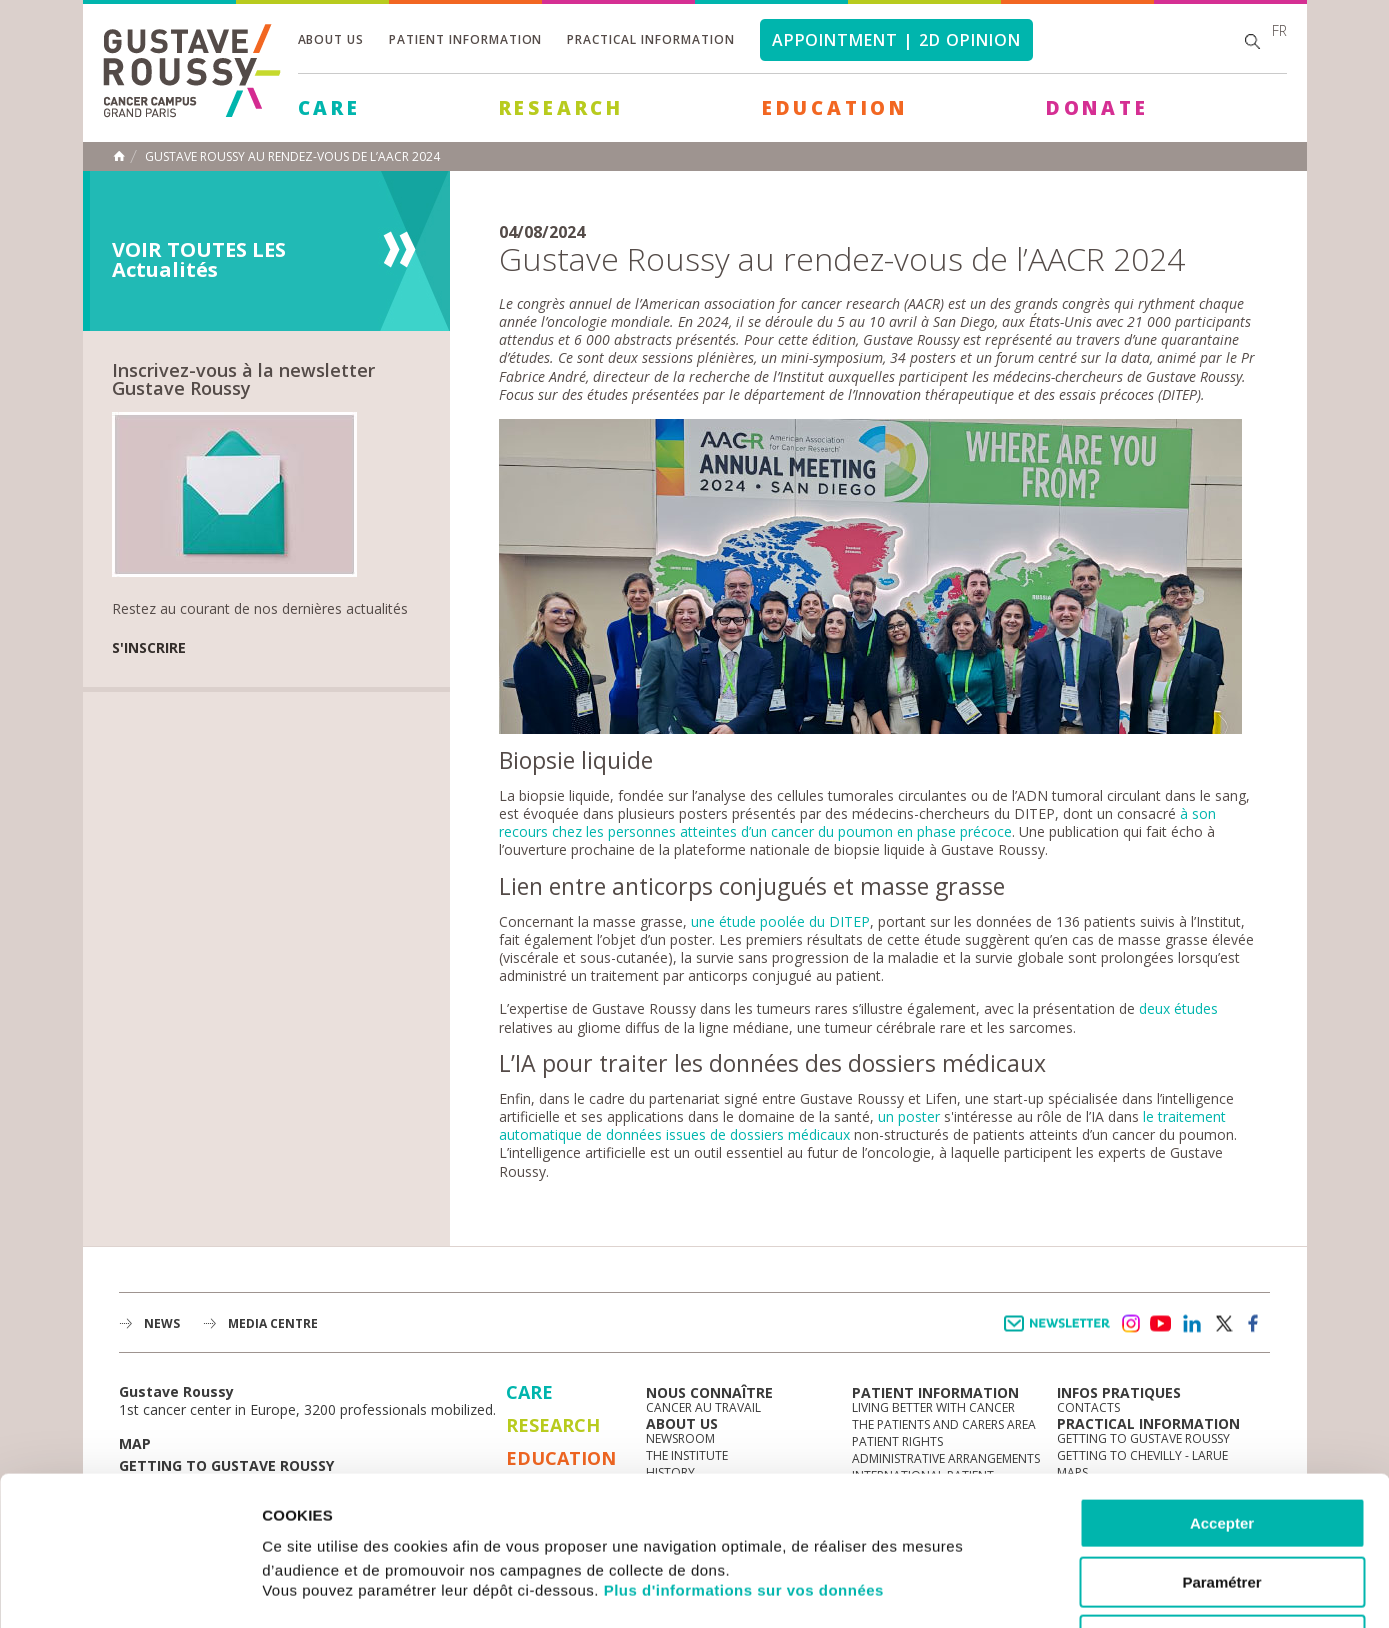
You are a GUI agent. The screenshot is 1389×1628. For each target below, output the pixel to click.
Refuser (1222, 1500)
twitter (1223, 1324)
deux (1154, 1008)
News (162, 1323)
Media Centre (273, 1323)
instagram (1130, 1324)
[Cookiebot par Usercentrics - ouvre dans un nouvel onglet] (129, 1589)
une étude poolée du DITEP (780, 921)
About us (331, 39)
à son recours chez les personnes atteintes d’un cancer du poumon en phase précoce (857, 822)
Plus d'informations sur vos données (744, 1450)
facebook (1254, 1324)
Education (835, 108)
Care (329, 108)
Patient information (465, 39)
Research (561, 108)
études (1196, 1008)
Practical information (650, 39)
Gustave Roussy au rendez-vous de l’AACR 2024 (292, 157)
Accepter (1222, 1383)
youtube (1161, 1324)
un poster (909, 1116)
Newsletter (1060, 1333)
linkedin (1192, 1324)
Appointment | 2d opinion (896, 40)
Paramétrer (1221, 1442)
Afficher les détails (1101, 1588)
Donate (1097, 108)
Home (119, 156)
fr (1279, 30)
